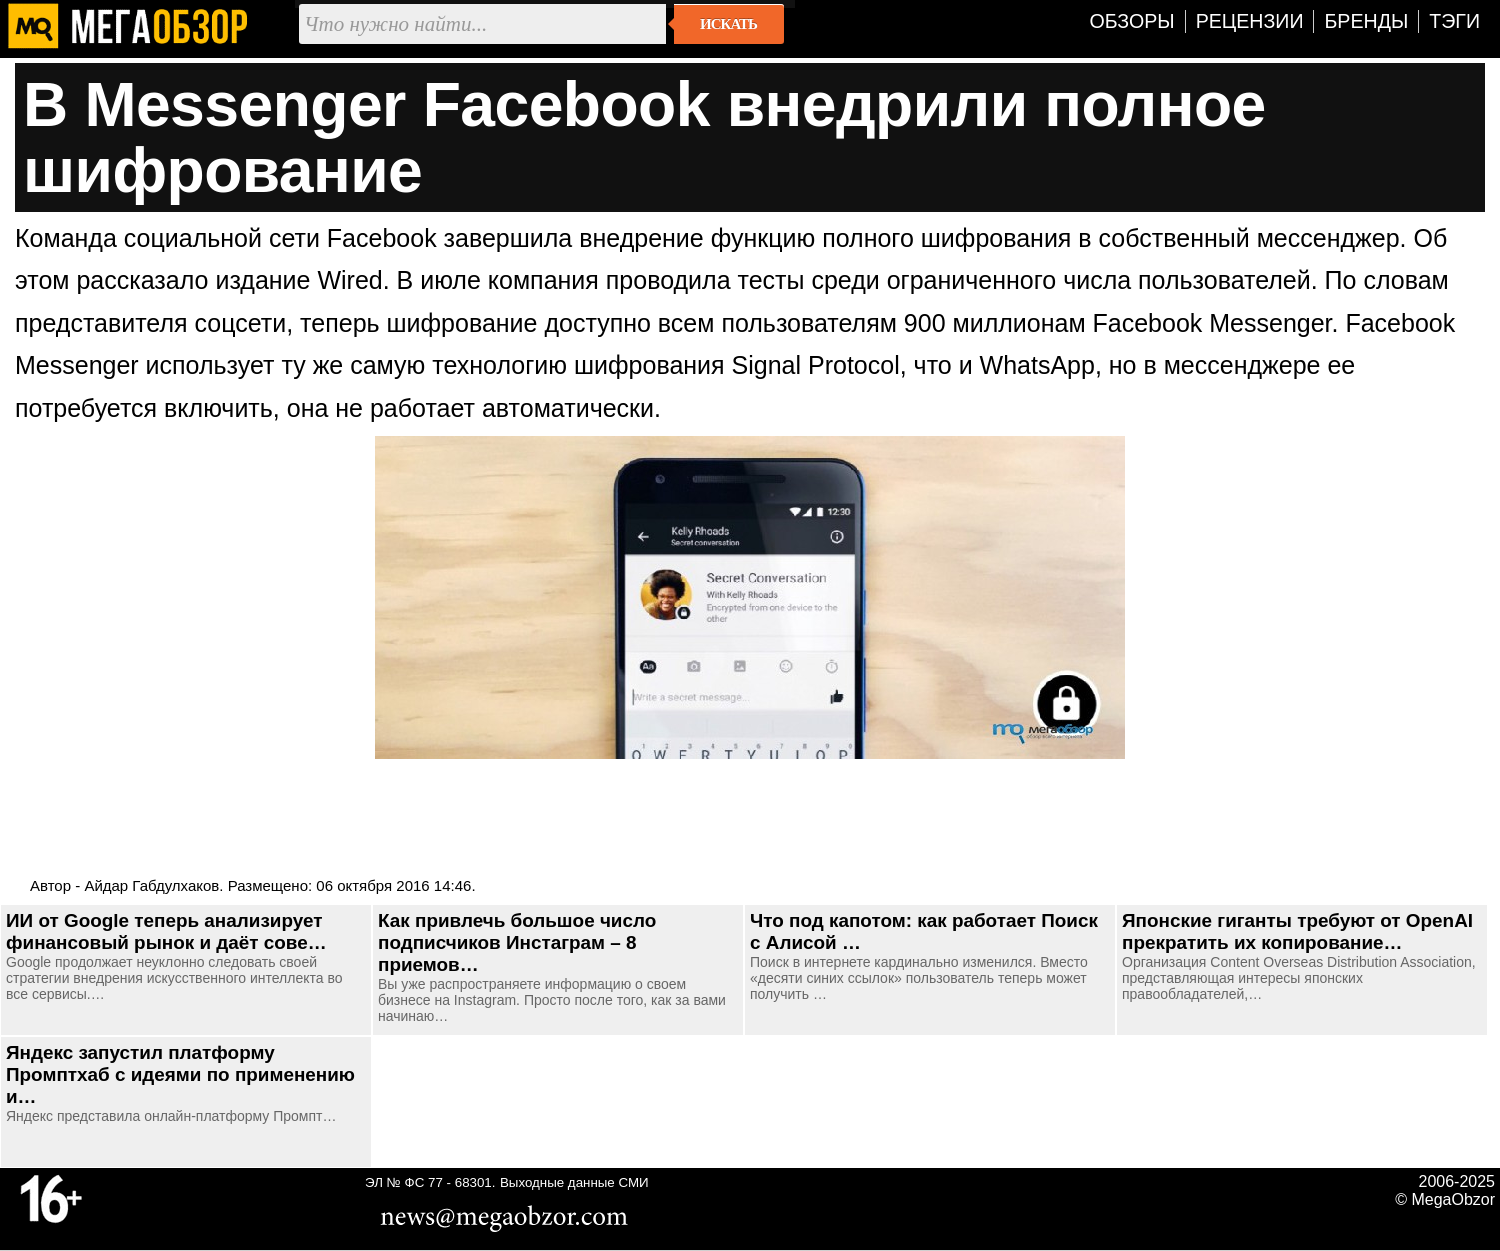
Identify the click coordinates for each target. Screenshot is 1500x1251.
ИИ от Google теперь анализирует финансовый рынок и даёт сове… (166, 931)
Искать (728, 24)
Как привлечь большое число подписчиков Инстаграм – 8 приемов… (517, 942)
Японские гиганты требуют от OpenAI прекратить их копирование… (1297, 931)
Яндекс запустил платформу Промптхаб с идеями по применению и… (180, 1074)
